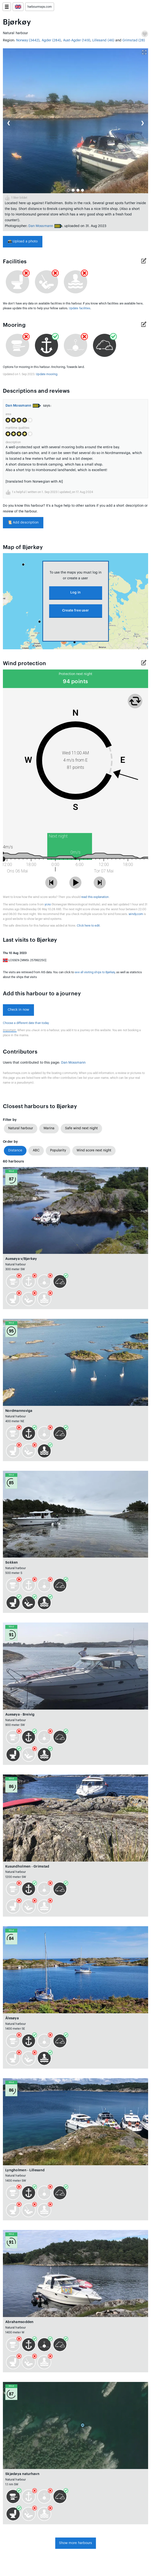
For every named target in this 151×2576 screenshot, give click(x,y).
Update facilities (79, 308)
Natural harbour (20, 1128)
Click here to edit (88, 925)
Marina (49, 1128)
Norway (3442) (28, 40)
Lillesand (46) (103, 40)
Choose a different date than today (26, 1023)
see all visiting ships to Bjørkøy (95, 972)
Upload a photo (23, 241)
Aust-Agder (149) (76, 40)
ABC (36, 1150)
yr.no (48, 904)
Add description (23, 522)
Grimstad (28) (133, 40)
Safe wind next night (81, 1128)
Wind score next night (94, 1150)
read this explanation (95, 897)
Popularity (58, 1150)
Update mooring (46, 374)
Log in (75, 592)
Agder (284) (51, 40)
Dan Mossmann (40, 226)
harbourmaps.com (39, 6)
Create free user (75, 610)
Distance (15, 1150)
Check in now (18, 1009)
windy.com (136, 914)
